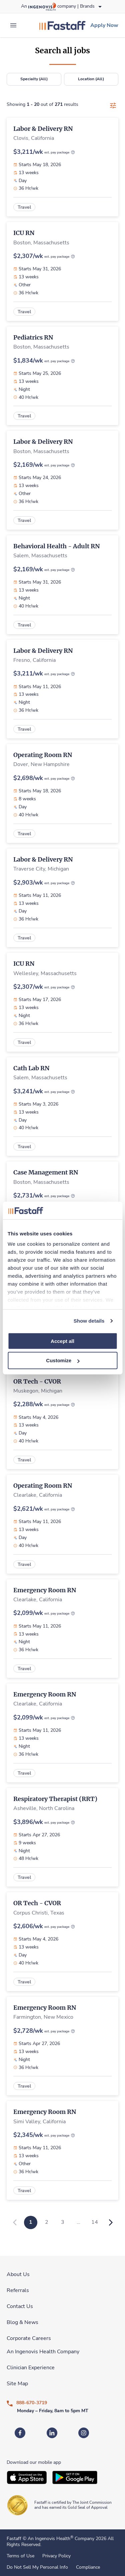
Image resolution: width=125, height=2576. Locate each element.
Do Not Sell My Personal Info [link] (37, 2567)
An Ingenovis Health (49, 2538)
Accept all (62, 1341)
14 (94, 2222)
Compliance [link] (88, 2567)
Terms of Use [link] (20, 2556)
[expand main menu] (13, 25)
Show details (89, 1321)
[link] (62, 25)
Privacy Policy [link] (56, 2556)
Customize (62, 1360)
